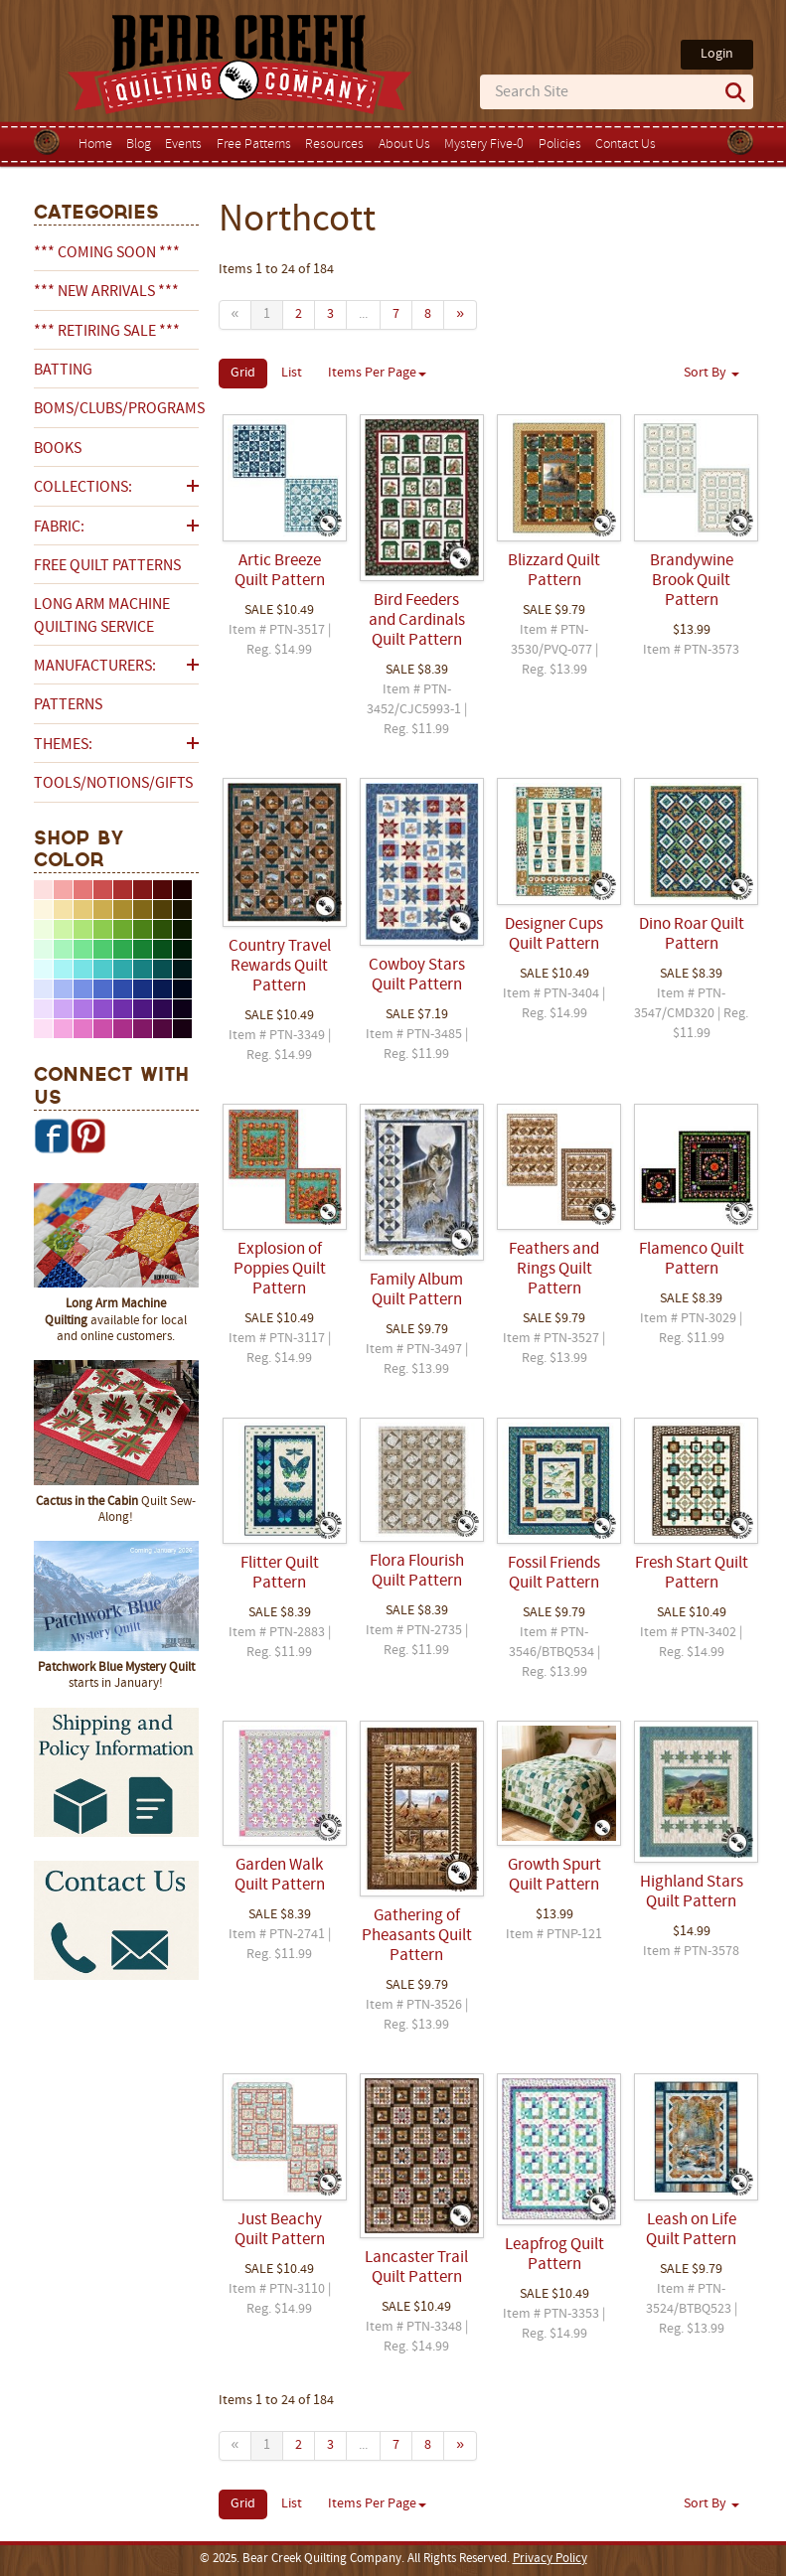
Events (183, 144)
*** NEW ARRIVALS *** (106, 292)
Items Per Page (377, 373)
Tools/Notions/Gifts (113, 784)
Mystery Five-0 (484, 144)
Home (95, 144)
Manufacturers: (95, 667)
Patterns (68, 705)
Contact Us (625, 144)
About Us (404, 144)
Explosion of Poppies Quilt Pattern (280, 1269)
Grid (243, 373)
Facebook (52, 1135)
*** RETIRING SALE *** (107, 332)
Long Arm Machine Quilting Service (102, 616)
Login (717, 54)
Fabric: (59, 527)
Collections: (83, 488)
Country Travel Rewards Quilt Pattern (280, 966)
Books (57, 449)
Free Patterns (254, 144)
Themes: (63, 745)
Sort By (711, 373)
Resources (334, 144)
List (291, 373)
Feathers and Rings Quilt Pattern (554, 1269)
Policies (560, 144)
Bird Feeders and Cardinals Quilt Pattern (417, 621)
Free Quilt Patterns (107, 566)
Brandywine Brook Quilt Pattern (691, 581)
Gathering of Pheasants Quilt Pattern (417, 1936)
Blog (138, 144)
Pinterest (87, 1135)
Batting (63, 371)
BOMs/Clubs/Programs (116, 409)
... (363, 314)
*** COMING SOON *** (107, 253)
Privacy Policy (550, 2559)
